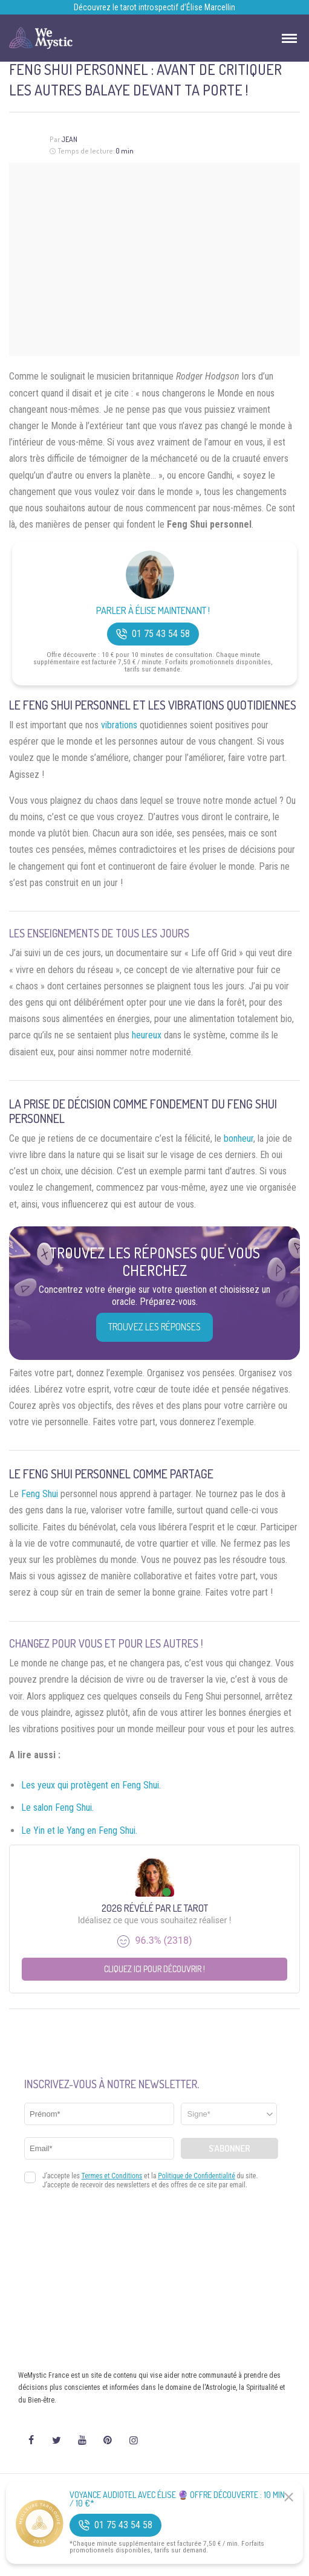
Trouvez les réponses (154, 1327)
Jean (69, 139)
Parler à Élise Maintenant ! (153, 610)
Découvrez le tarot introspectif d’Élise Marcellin (154, 7)
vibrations (119, 725)
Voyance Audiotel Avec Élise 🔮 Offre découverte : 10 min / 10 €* (177, 2499)
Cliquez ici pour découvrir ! (154, 1969)
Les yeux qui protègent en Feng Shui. (91, 1785)
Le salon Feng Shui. (57, 1807)
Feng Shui (39, 1494)
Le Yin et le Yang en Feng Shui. (79, 1830)
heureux (146, 1035)
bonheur (238, 1138)
